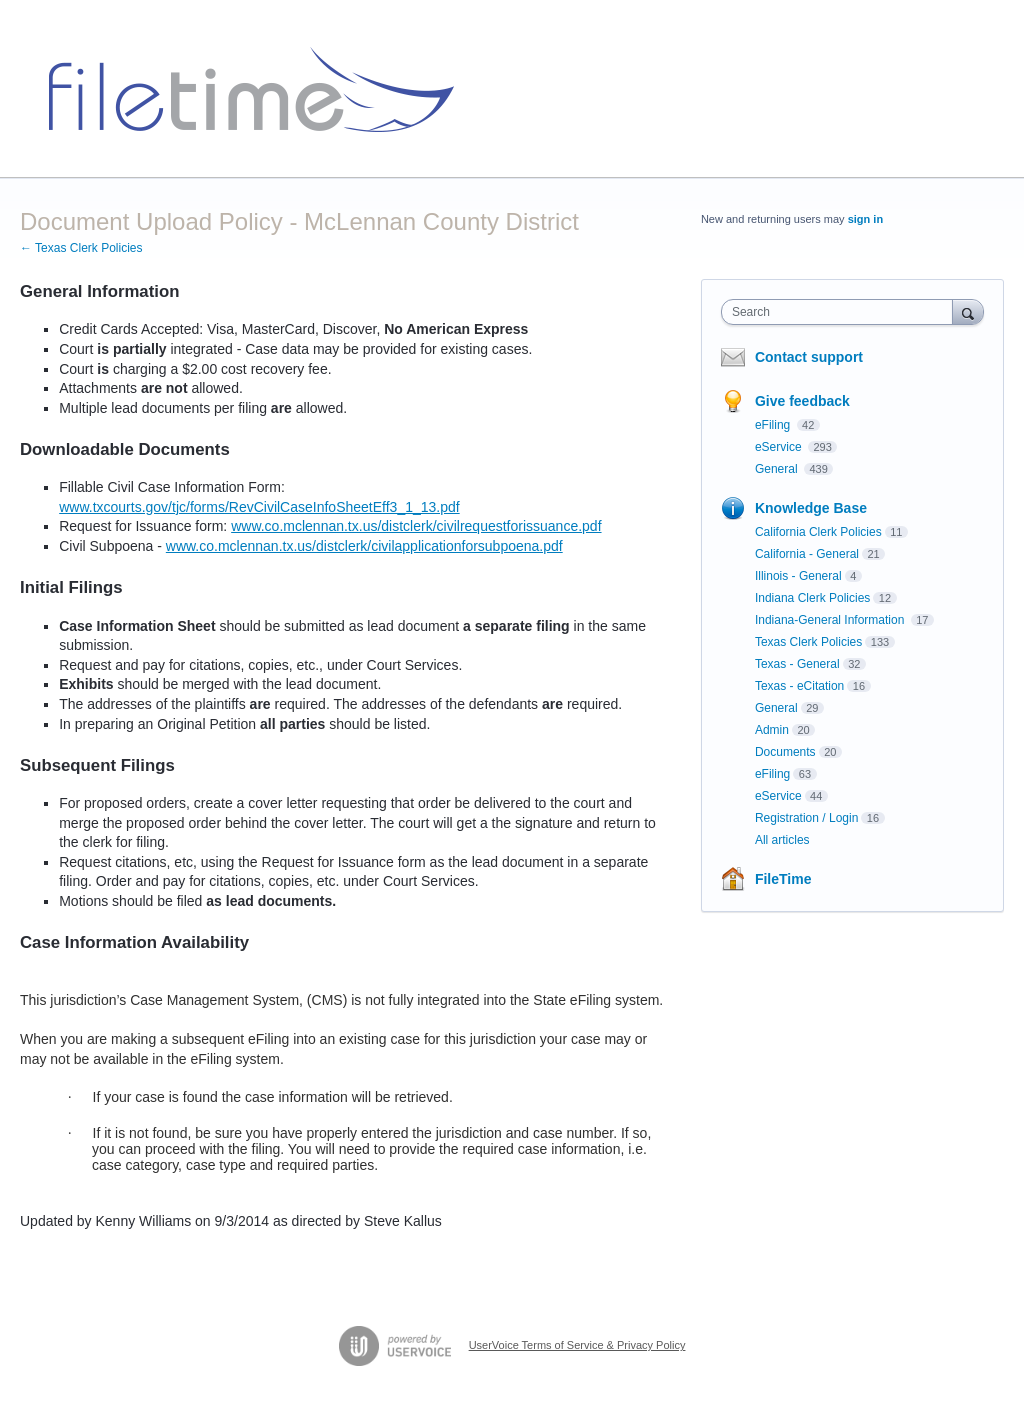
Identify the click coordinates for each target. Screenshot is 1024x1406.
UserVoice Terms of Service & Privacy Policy (577, 1345)
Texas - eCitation (799, 686)
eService (780, 447)
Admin (772, 730)
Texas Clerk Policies (808, 642)
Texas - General (797, 664)
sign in (865, 219)
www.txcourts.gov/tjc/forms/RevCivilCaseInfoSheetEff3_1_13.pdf (259, 507)
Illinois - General (798, 576)
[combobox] (841, 312)
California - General (807, 554)
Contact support (809, 357)
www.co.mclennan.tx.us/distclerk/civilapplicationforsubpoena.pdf (364, 546)
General (778, 469)
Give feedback (802, 401)
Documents (785, 752)
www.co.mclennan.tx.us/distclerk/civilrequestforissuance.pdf (416, 526)
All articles (782, 840)
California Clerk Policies (818, 532)
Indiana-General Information (831, 620)
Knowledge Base (811, 508)
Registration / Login (806, 818)
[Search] (968, 311)
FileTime (783, 879)
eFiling (774, 425)
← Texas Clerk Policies (81, 248)
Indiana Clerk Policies (812, 598)
